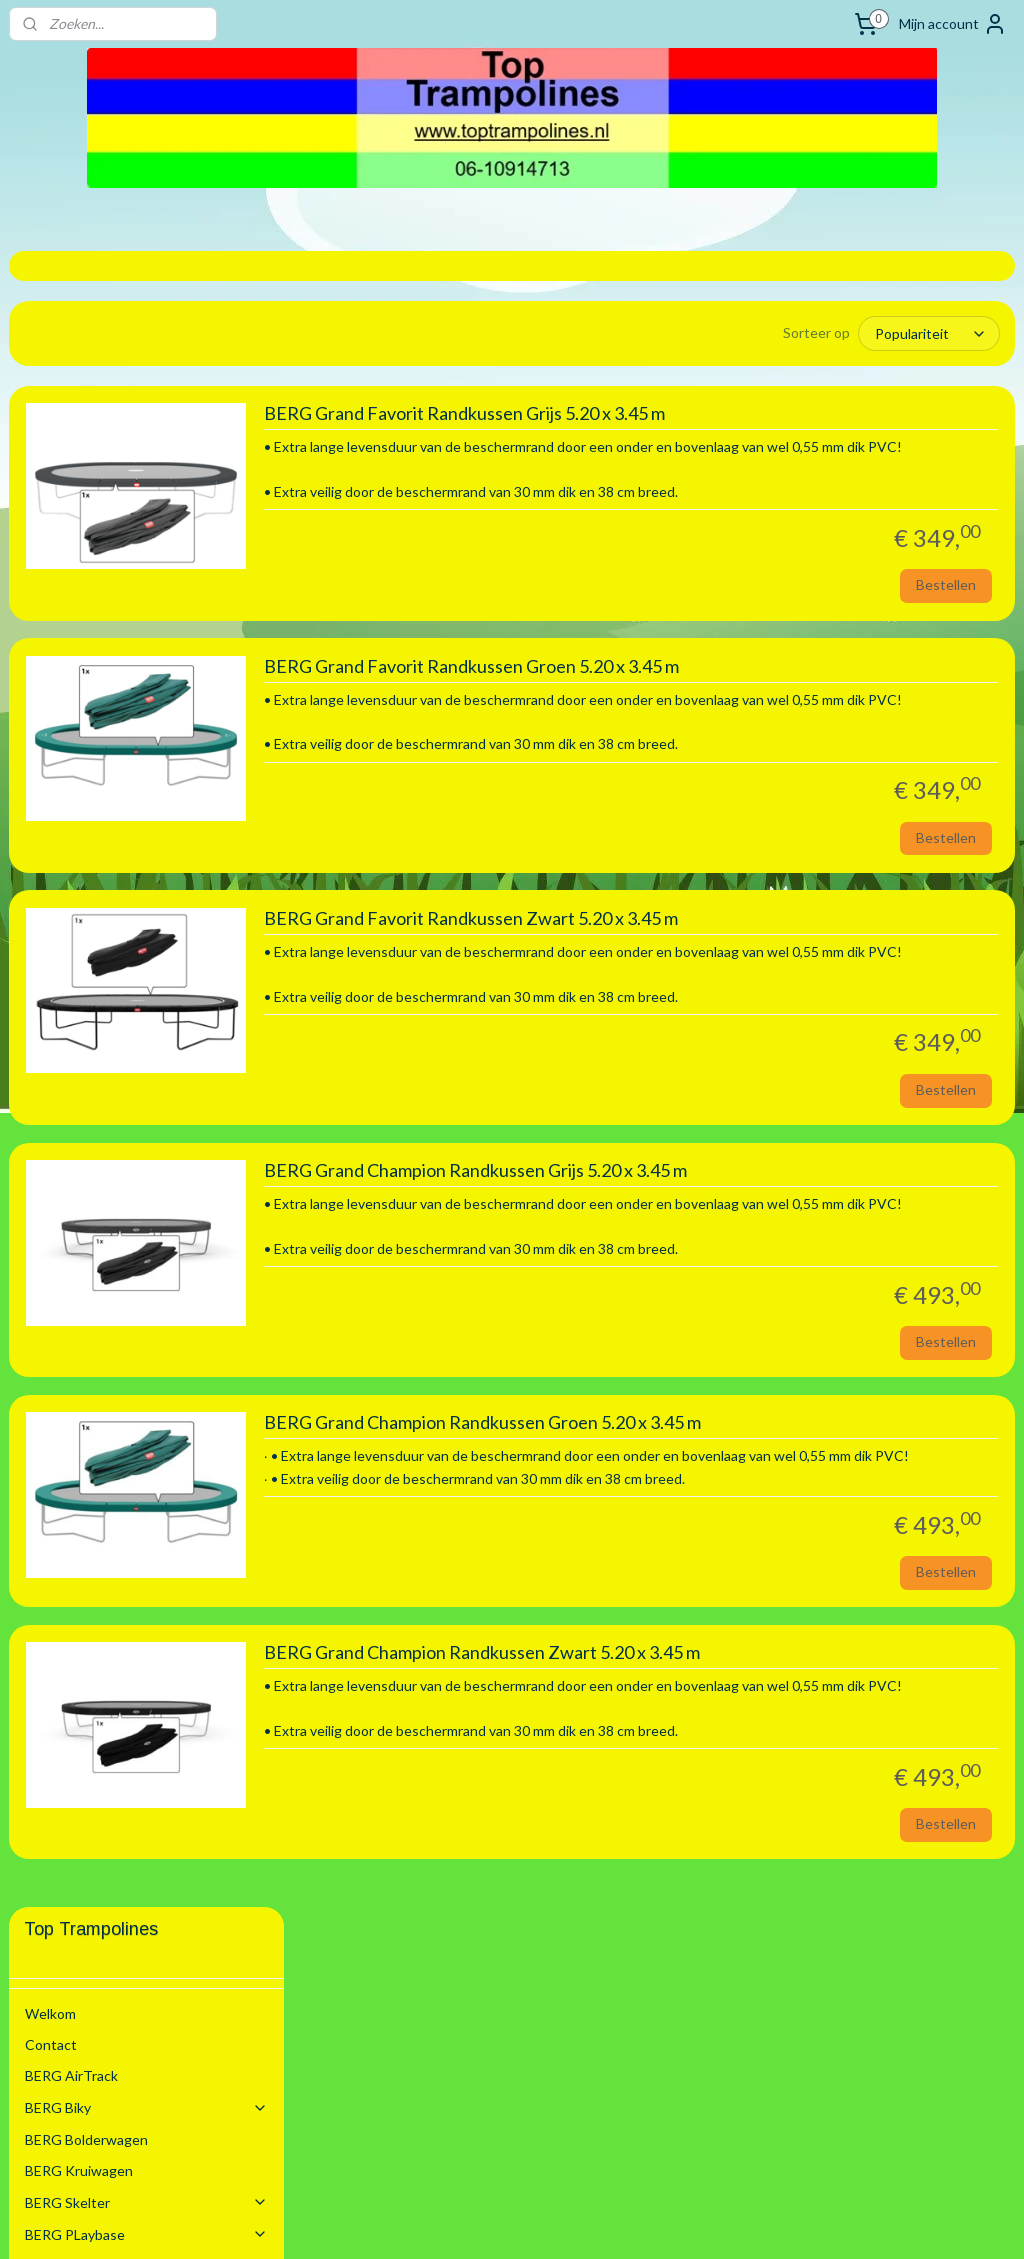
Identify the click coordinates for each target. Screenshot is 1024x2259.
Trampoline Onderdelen (154, 737)
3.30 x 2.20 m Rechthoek (149, 926)
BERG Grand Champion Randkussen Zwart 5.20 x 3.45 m (774, 1771)
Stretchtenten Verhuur (98, 1369)
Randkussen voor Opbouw (162, 769)
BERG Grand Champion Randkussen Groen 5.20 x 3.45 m (774, 1519)
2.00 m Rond (111, 801)
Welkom (50, 357)
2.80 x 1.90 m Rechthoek (149, 864)
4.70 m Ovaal (113, 1052)
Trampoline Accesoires (154, 1242)
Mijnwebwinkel (717, 2222)
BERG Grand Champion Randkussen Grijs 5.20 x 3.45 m (767, 1244)
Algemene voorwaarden (99, 1400)
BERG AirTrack (71, 419)
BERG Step (60, 641)
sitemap (449, 2222)
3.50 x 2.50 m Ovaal (133, 958)
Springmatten (162, 1210)
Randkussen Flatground (162, 1147)
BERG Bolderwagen (86, 483)
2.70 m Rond (111, 832)
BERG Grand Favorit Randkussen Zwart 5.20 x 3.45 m (763, 969)
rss (485, 2222)
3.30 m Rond (111, 895)
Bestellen (946, 613)
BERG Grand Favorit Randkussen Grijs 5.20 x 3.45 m (756, 420)
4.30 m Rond (111, 1021)
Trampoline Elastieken (126, 1179)
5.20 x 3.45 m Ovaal (133, 1083)
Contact (51, 388)
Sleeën (46, 1306)
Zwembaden (146, 1337)
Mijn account (953, 24)
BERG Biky (146, 451)
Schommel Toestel (146, 610)
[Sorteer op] (829, 333)
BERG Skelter (146, 546)
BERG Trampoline (146, 673)
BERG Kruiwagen (79, 514)
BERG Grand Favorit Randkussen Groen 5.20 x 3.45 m (763, 695)
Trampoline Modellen (154, 705)
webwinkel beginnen (554, 2222)
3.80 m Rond (111, 989)
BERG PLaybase (146, 578)
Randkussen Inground (162, 1115)
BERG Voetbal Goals (89, 1274)
